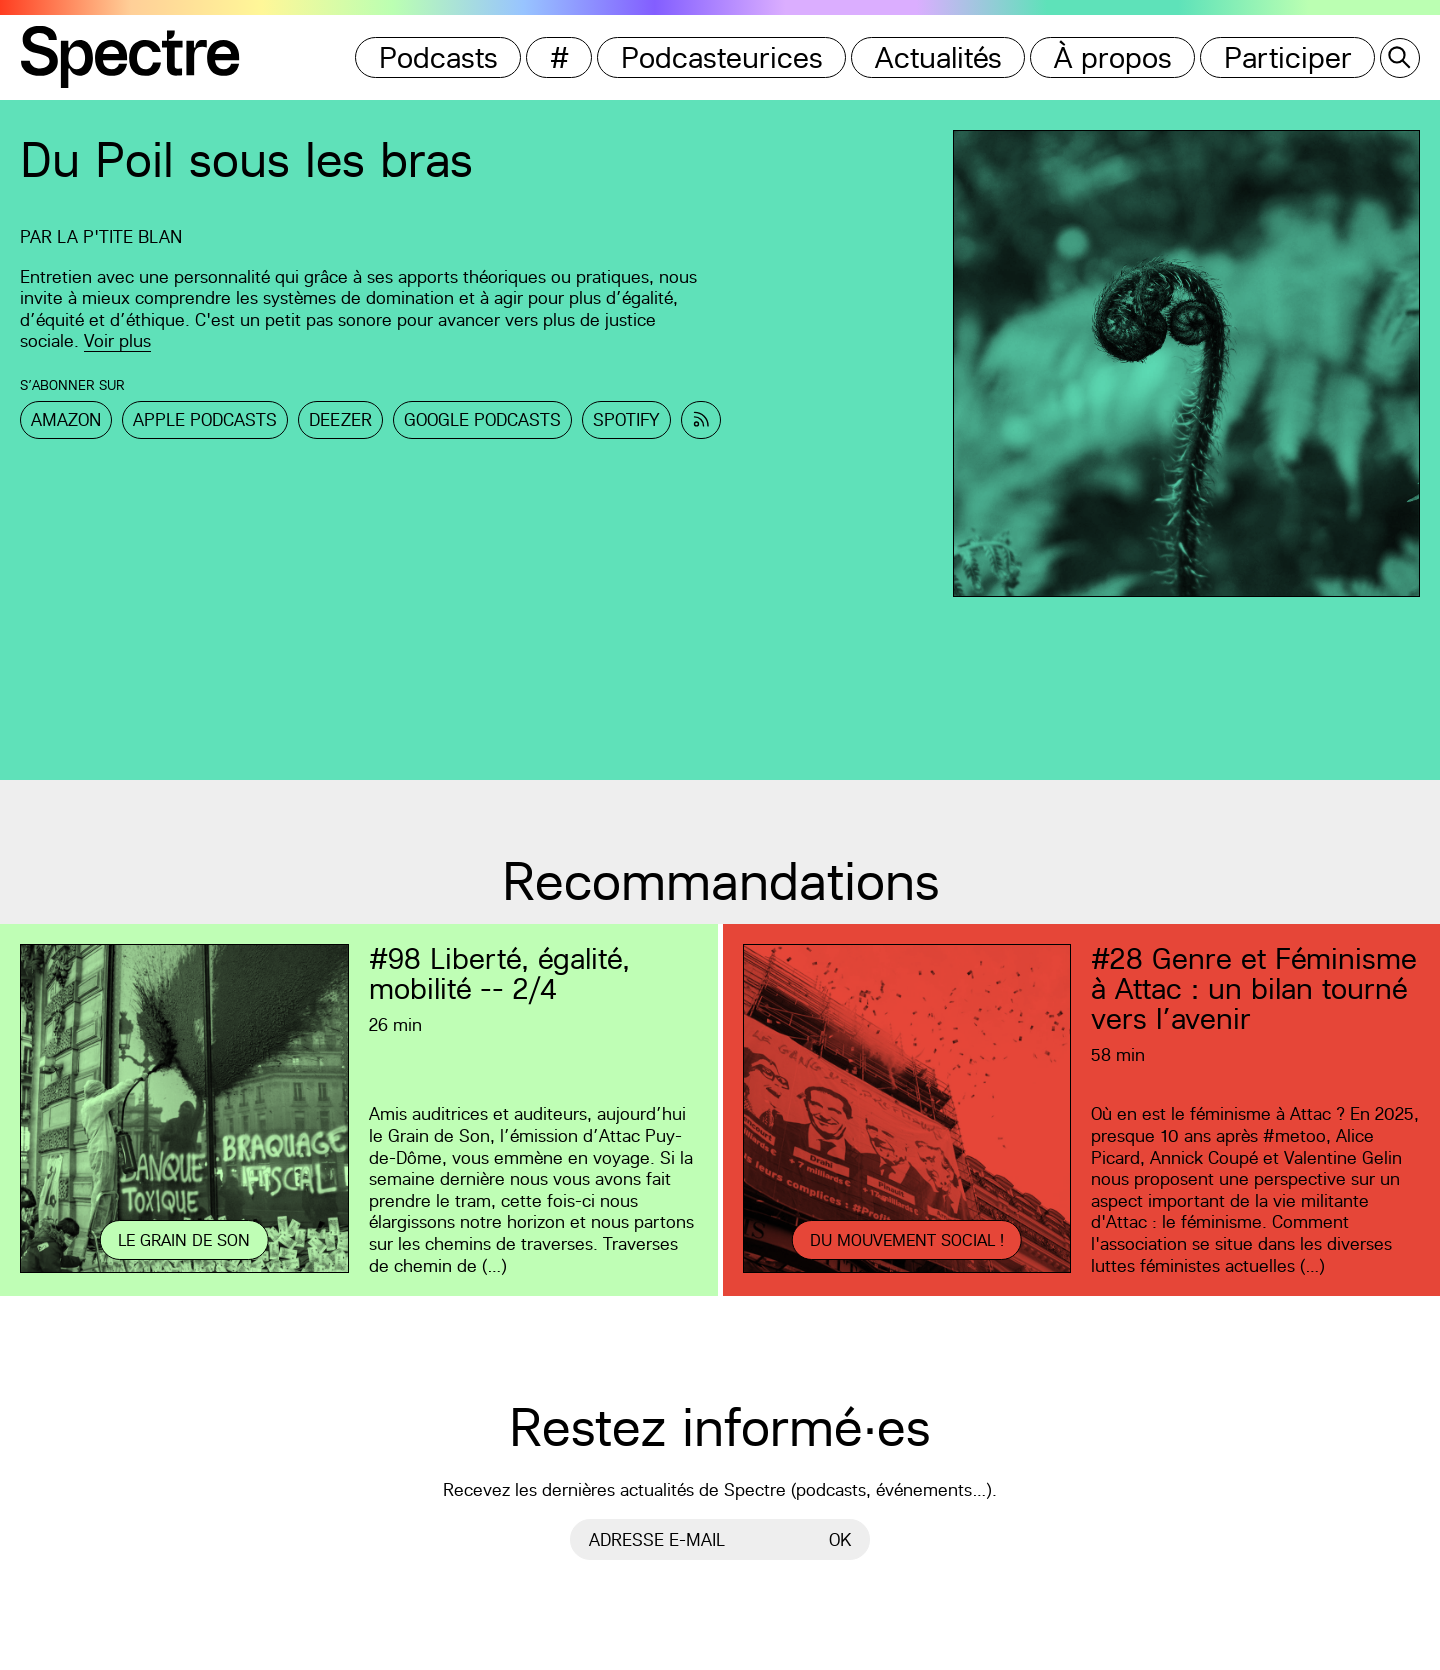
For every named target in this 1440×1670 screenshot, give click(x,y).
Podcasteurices (722, 57)
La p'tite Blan (119, 236)
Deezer (340, 419)
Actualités (938, 57)
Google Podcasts (482, 419)
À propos (1113, 57)
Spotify (626, 419)
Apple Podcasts (205, 419)
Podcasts (438, 57)
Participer (1288, 57)
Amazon (66, 419)
